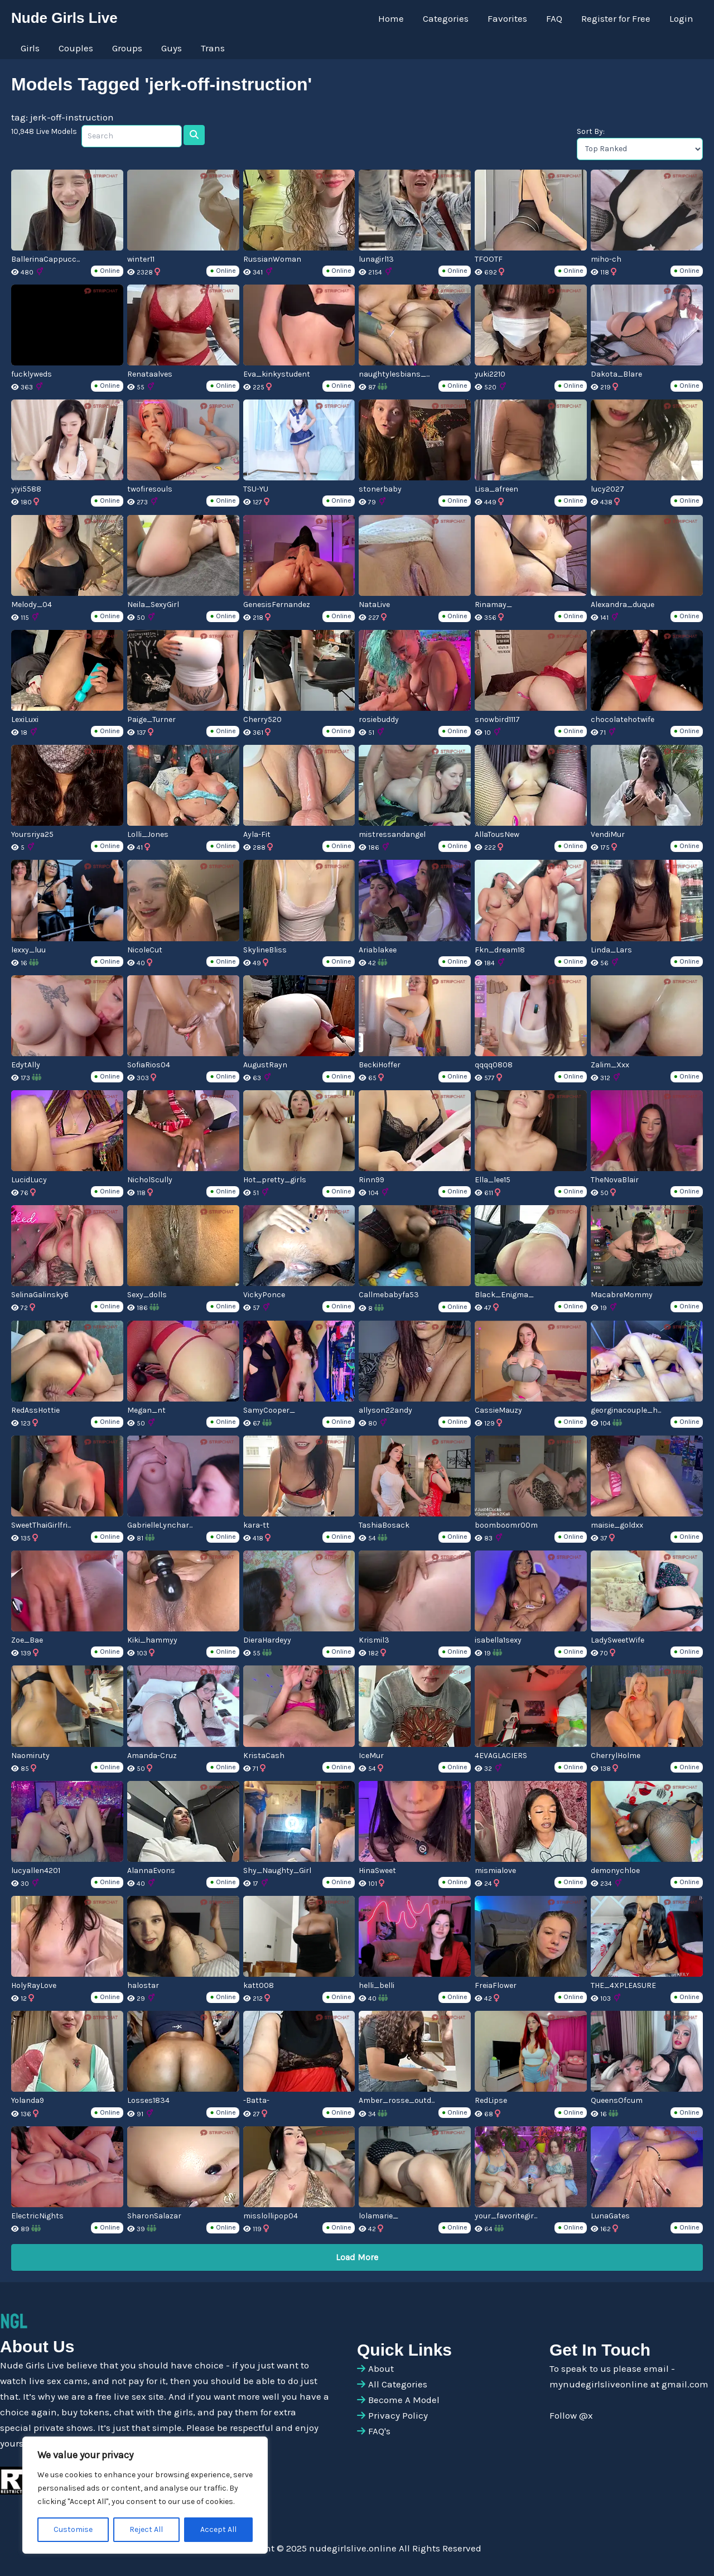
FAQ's (379, 2431)
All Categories (397, 2384)
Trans (213, 48)
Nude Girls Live (64, 17)
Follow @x (571, 2415)
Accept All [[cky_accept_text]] (218, 2529)
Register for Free (615, 18)
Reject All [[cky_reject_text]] (146, 2529)
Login (681, 18)
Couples (76, 48)
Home (391, 18)
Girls (30, 48)
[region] (145, 2495)
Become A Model (404, 2399)
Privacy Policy (398, 2415)
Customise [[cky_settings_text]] (73, 2529)
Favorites (507, 18)
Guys (171, 48)
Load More (357, 2257)
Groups (127, 48)
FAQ (554, 18)
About (381, 2368)
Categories (446, 18)
